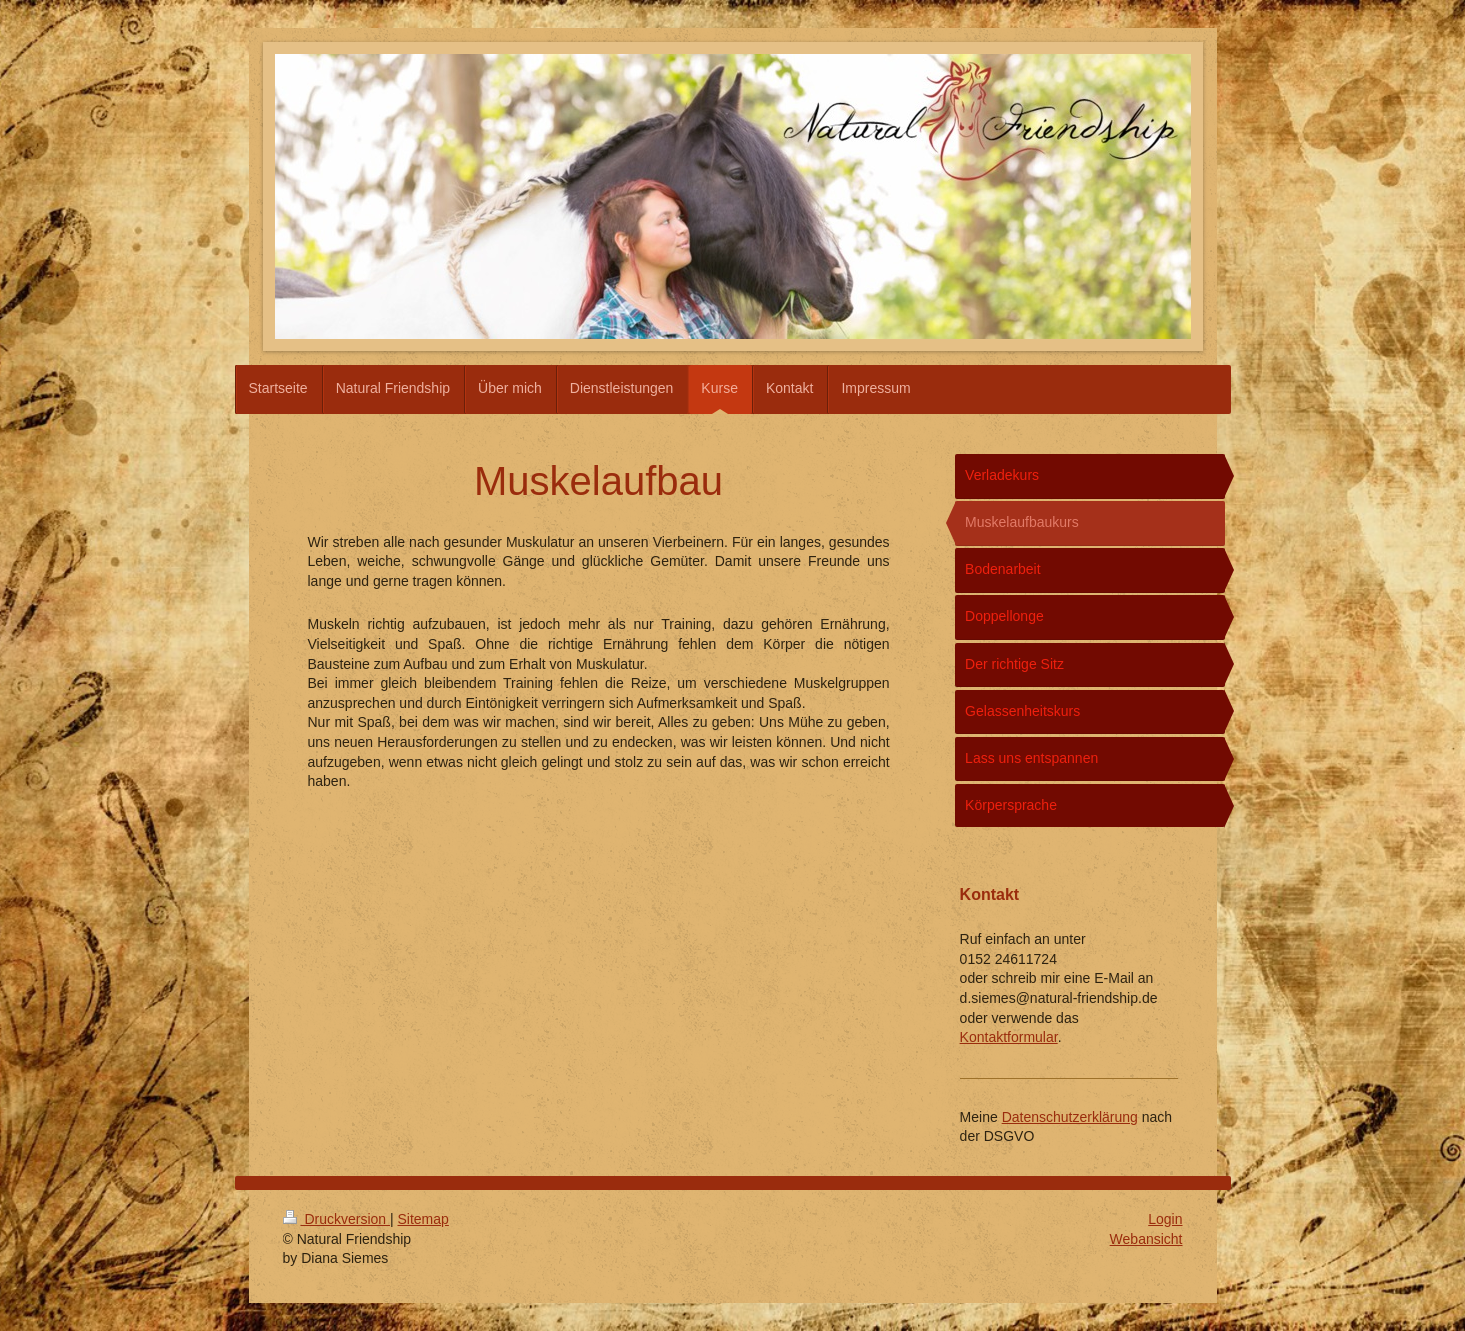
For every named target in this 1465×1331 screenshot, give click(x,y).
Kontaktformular (1009, 1037)
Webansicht (1146, 1239)
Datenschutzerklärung (1070, 1117)
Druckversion (336, 1219)
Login (1165, 1219)
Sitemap (423, 1219)
